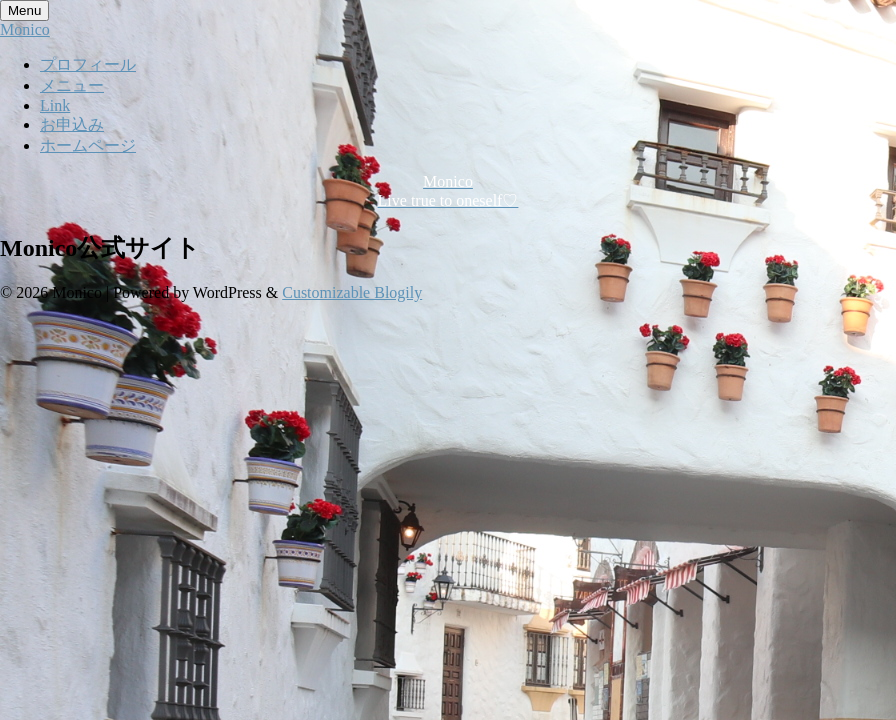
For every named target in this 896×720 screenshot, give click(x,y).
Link (55, 105)
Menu (24, 10)
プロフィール (88, 64)
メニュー (72, 85)
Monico (25, 29)
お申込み (72, 124)
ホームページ (88, 145)
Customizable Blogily (352, 292)
